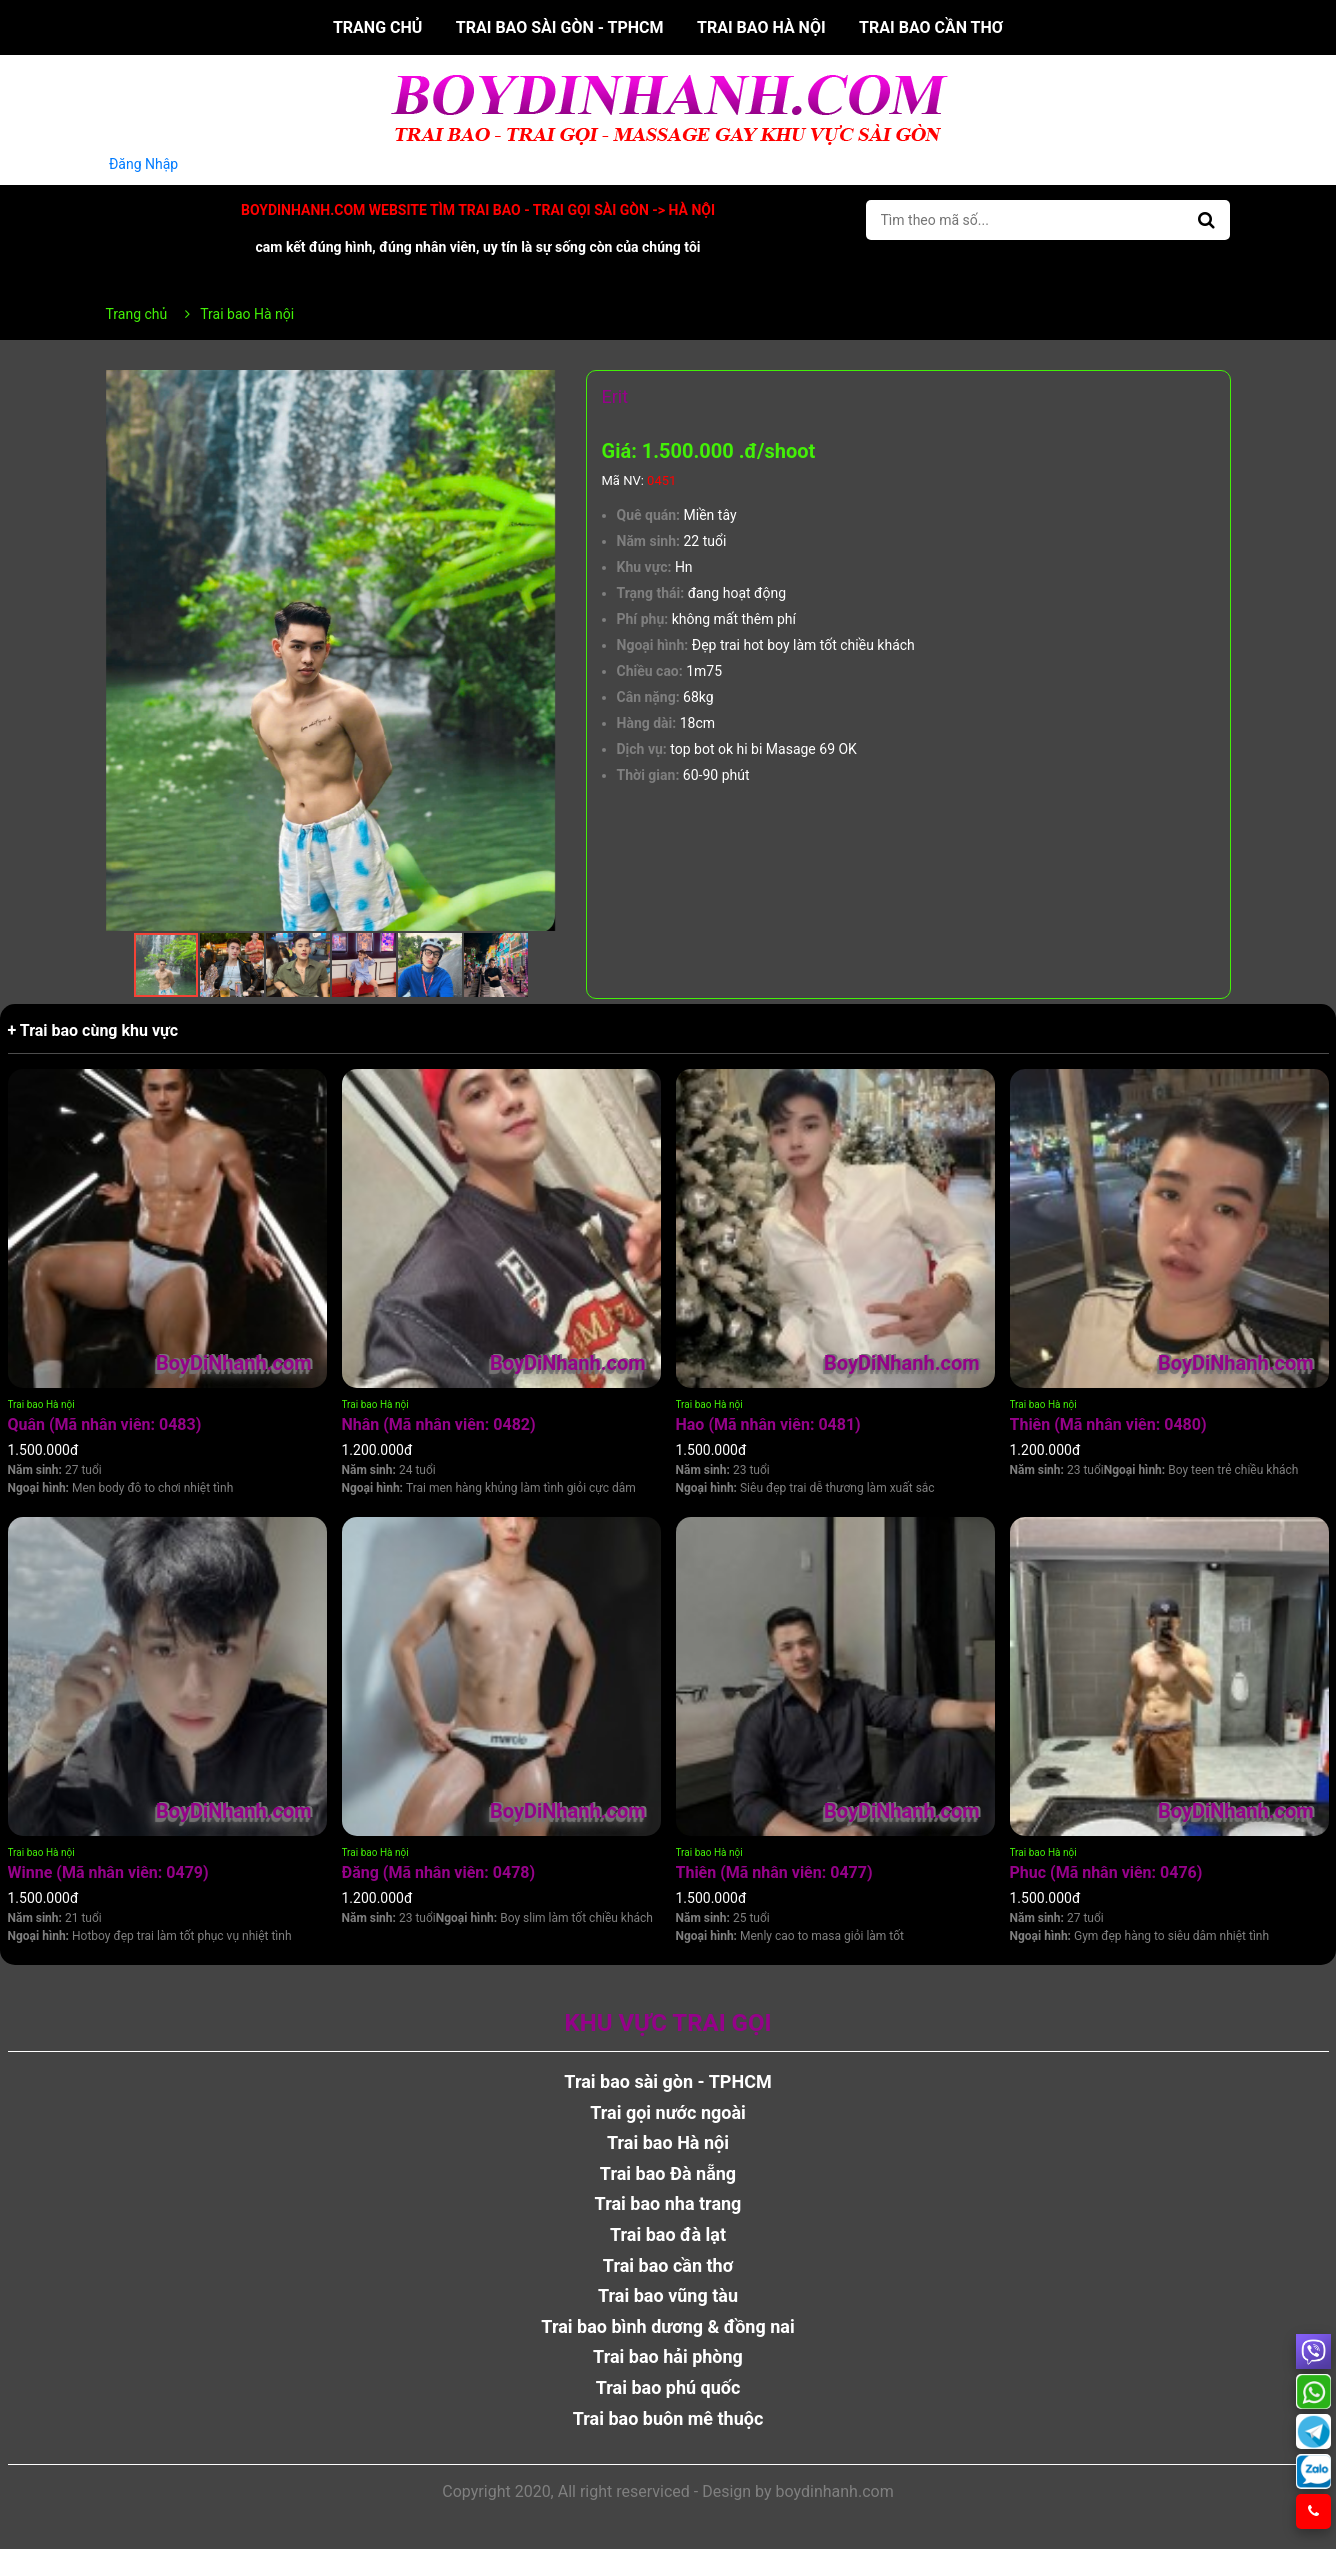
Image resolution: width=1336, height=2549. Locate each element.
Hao (768, 1424)
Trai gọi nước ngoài (668, 2112)
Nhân (439, 1424)
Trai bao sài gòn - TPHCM (560, 27)
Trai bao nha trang (668, 2203)
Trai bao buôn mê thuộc (668, 2418)
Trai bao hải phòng (668, 2356)
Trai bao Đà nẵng (668, 2173)
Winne (108, 1872)
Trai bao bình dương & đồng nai (667, 2326)
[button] (538, 388)
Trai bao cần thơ (931, 27)
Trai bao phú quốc (668, 2387)
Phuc (1106, 1872)
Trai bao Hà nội (761, 27)
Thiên (1108, 1424)
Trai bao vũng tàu (668, 2295)
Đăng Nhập (144, 164)
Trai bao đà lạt (668, 2234)
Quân (105, 1424)
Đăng (439, 1872)
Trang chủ (377, 27)
